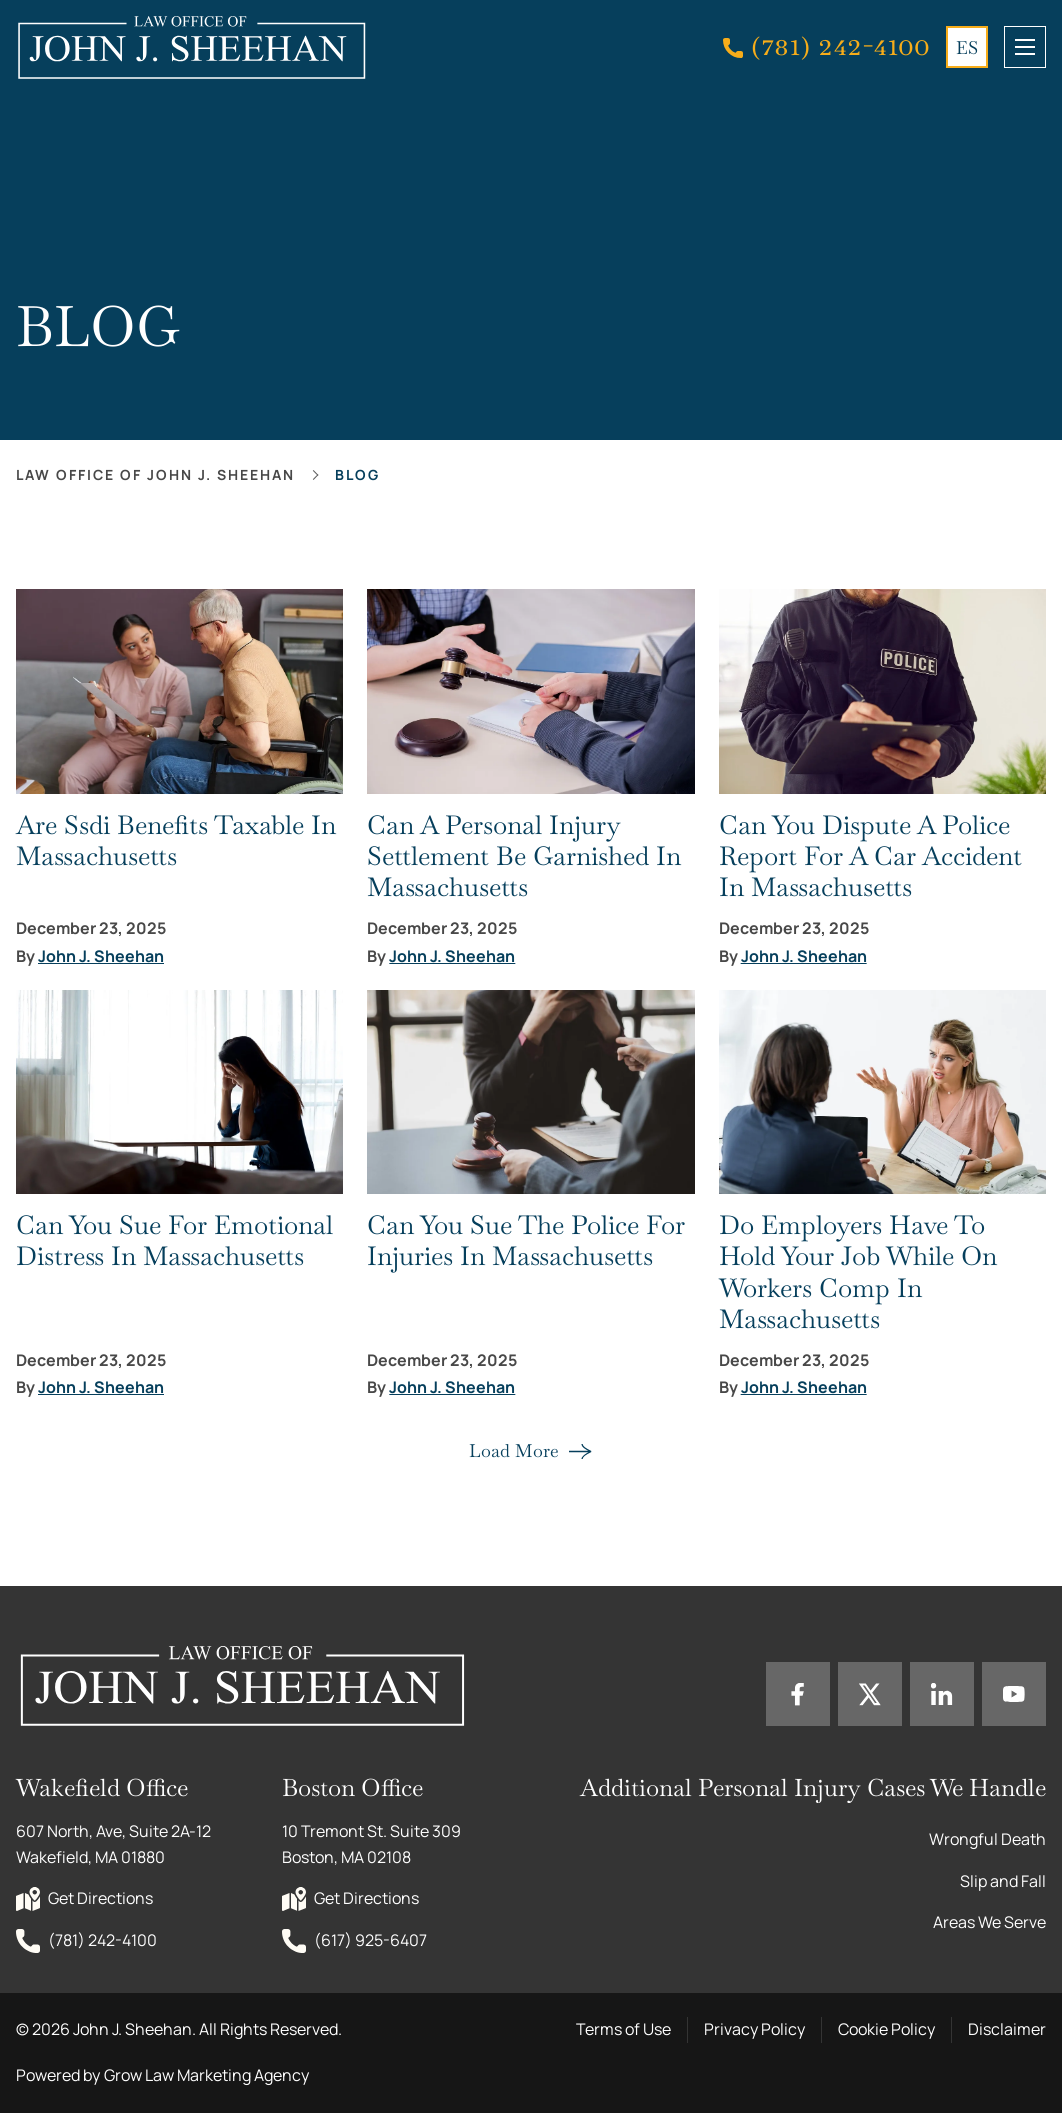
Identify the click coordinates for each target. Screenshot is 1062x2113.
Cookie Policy (886, 2029)
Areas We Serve (989, 1922)
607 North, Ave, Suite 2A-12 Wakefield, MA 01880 (115, 1844)
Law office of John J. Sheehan (155, 474)
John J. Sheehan (101, 956)
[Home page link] (191, 47)
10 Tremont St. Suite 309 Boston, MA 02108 (373, 1844)
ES (967, 47)
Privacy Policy (754, 2029)
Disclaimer (1007, 2029)
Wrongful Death (987, 1839)
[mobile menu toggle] (1025, 47)
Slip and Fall (1003, 1881)
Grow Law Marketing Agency (206, 2075)
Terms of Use (623, 2029)
